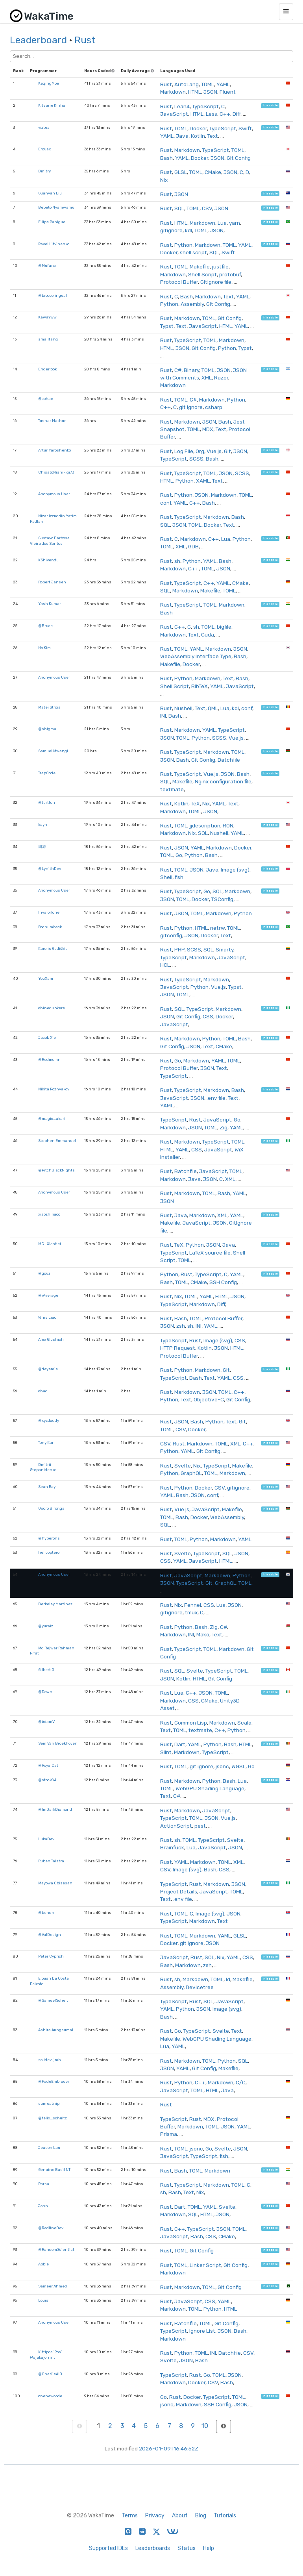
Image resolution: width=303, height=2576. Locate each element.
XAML (203, 480)
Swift (245, 128)
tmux (191, 1612)
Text (212, 136)
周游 (42, 846)
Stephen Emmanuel (57, 1140)
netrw (217, 928)
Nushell (183, 708)
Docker (198, 128)
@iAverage (48, 1295)
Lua (222, 223)
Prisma (168, 2134)
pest (200, 1826)
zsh (180, 1326)
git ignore (191, 407)
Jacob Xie (47, 1037)
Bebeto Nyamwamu (56, 207)
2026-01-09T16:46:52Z (168, 2448)
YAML (223, 84)
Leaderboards (152, 2548)
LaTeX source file (210, 1252)
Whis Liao (47, 1317)
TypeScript (205, 106)
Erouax (44, 149)
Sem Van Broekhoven (58, 1743)
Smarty (224, 949)
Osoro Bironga (51, 1508)
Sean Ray (46, 1486)
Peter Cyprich (51, 1956)
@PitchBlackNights (56, 1170)
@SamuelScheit (53, 2000)
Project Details (178, 1891)
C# (177, 370)
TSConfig (222, 899)
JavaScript (174, 114)
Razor (221, 377)
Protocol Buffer (179, 282)
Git (227, 451)
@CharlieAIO (50, 2374)
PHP (179, 949)
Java (182, 136)
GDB (193, 546)
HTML (194, 92)
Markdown (173, 92)
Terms (130, 2515)
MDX (207, 429)
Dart (179, 1744)
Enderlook (47, 369)
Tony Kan (46, 1442)
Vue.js (214, 451)
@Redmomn (49, 1059)
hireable (270, 105)
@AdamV (46, 1721)
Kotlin (198, 136)
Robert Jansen (52, 582)
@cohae (45, 398)
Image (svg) (235, 869)
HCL (165, 965)
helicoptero (48, 1552)
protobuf (230, 274)
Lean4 (182, 106)
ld (228, 1979)
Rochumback (50, 927)
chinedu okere (51, 1008)
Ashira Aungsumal (55, 2030)
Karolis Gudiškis (53, 948)
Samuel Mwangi (53, 751)
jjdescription (205, 825)
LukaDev (46, 1839)
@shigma (47, 729)
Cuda (207, 634)
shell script (193, 252)
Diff (236, 114)
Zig (223, 1127)
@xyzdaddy (48, 1420)
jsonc (222, 1766)
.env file (216, 1098)
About (180, 2515)
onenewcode (50, 2396)
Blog (200, 2515)
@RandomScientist (56, 2249)
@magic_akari (51, 1118)
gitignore (171, 230)
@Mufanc (47, 265)
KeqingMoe (48, 83)
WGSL (238, 1766)
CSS (208, 1016)
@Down (45, 1692)
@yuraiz (45, 1626)
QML (213, 708)
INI (163, 715)
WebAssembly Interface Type (195, 656)
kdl (188, 230)
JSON (210, 92)
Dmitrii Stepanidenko (43, 1467)
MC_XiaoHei (49, 1244)
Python (183, 245)
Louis (43, 2300)
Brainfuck (172, 1847)
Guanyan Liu (50, 193)
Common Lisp (190, 1722)
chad (43, 1391)
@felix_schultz (52, 2118)
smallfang (48, 339)
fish (179, 877)
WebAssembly (227, 1517)
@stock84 (47, 1780)
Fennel (192, 1605)
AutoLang (186, 84)
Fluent (228, 92)
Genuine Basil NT (54, 2169)
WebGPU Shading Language (210, 1788)
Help (208, 2548)
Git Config (239, 158)
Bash (166, 158)
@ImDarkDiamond (55, 1809)
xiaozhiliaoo (49, 1214)
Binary (191, 370)
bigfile (224, 627)
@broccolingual (52, 295)
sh (177, 561)
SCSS (196, 458)
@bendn (46, 1912)
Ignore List (202, 2331)
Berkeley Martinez (55, 1604)
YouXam (45, 978)
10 (204, 2426)
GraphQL (191, 1473)
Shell (166, 877)
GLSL (180, 172)
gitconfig (171, 935)
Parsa (43, 2184)
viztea (44, 127)
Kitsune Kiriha (51, 105)
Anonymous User (54, 494)
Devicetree (200, 1987)
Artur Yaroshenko (54, 450)
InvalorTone (48, 912)
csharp (213, 407)
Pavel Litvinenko (53, 244)
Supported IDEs (108, 2548)
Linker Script (205, 2265)
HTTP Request (177, 1348)
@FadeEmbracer (53, 2081)
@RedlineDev (50, 2228)
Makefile (200, 266)
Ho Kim (44, 648)
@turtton (46, 802)
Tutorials (225, 2515)
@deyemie (48, 1369)
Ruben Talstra (51, 1861)
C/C (241, 2082)
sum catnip (48, 2103)
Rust (84, 40)
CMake (213, 172)
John (43, 2206)
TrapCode (46, 773)
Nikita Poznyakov (53, 1089)
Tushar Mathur (52, 420)
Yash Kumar (49, 603)
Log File (183, 451)
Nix (164, 180)
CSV (207, 208)
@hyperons (49, 1538)
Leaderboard (38, 40)
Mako (202, 1634)
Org (200, 451)
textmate (172, 789)
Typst (167, 326)
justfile (220, 266)
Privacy (154, 2515)
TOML (207, 84)
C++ (225, 114)
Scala (244, 1722)
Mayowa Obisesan (55, 1883)
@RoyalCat (48, 1765)
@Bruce (45, 626)
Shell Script (202, 274)
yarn (234, 223)
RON (228, 825)
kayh (42, 824)
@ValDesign (49, 1934)
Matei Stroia (49, 707)
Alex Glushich (51, 1339)
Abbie (43, 2264)
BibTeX (199, 686)
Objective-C (209, 1399)
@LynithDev (49, 868)
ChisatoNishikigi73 (56, 472)
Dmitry (44, 171)
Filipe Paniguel (52, 222)
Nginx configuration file (223, 781)
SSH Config (223, 1282)
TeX (195, 803)
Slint (166, 1752)
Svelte (182, 1465)
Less (211, 114)
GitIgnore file (215, 282)
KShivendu (48, 560)
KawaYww (47, 317)
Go (179, 855)
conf (165, 503)
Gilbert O (46, 1669)
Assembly (192, 304)
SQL (179, 208)
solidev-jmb (49, 2060)
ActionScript (176, 1826)
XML (206, 377)
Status (186, 2548)
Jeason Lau (49, 2147)
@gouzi (45, 1273)
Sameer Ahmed (52, 2286)
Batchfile (229, 760)
